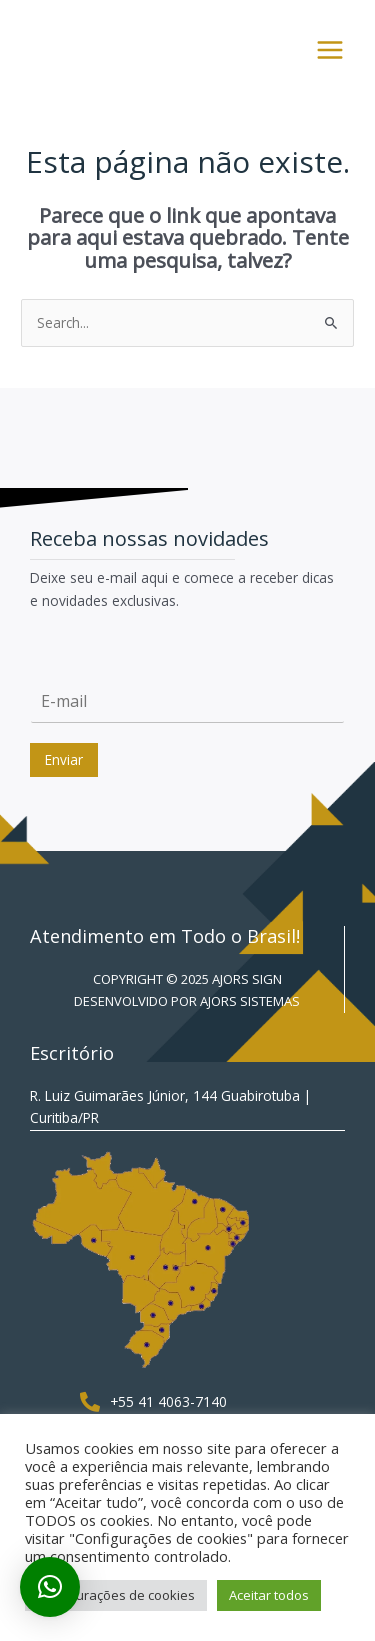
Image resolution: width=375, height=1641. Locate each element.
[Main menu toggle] (330, 50)
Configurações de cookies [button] (116, 1595)
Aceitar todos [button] (269, 1595)
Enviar (64, 759)
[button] (50, 1587)
